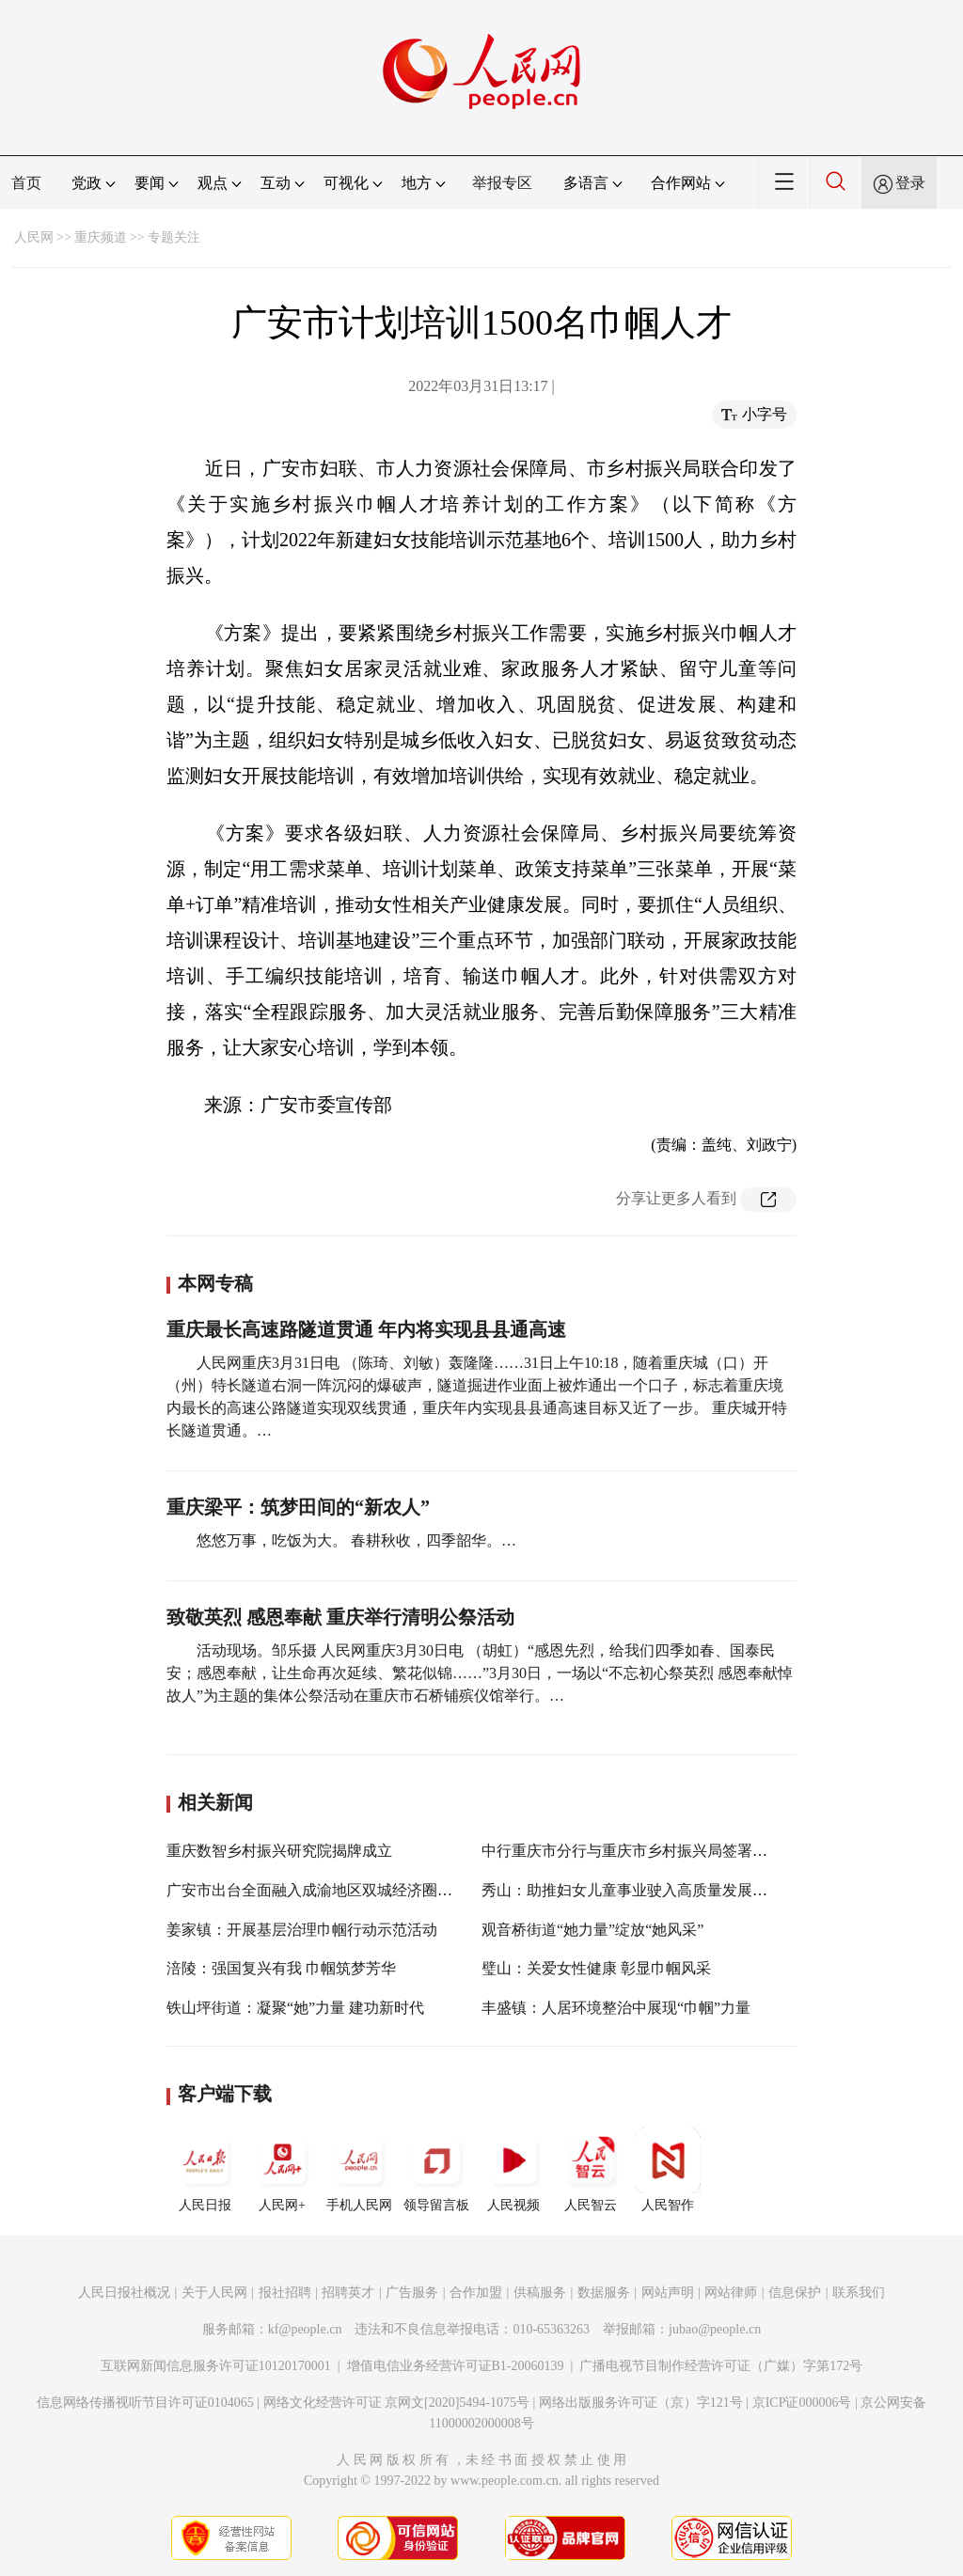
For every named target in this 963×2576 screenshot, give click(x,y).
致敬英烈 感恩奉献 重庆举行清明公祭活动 (340, 1617)
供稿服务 (539, 2292)
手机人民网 (359, 2170)
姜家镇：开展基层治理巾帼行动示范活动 (301, 1930)
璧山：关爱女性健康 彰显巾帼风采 (596, 1968)
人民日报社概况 (124, 2292)
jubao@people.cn (715, 2329)
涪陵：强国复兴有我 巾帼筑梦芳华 (281, 1968)
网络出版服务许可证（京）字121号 (641, 2402)
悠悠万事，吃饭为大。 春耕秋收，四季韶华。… (356, 1540)
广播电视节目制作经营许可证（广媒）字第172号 (720, 2366)
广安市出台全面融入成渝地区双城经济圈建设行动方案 (347, 1890)
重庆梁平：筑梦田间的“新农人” (298, 1507)
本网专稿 (215, 1283)
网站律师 (730, 2292)
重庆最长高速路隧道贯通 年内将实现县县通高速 (366, 1329)
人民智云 (591, 2170)
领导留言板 (436, 2170)
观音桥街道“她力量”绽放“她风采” (592, 1930)
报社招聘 (285, 2292)
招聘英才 (348, 2292)
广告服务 (412, 2292)
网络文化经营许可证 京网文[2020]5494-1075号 (396, 2402)
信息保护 (794, 2292)
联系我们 (858, 2292)
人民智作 (668, 2170)
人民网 (34, 237)
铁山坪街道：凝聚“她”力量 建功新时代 (295, 2008)
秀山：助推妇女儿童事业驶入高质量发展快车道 (639, 1890)
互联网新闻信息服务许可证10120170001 (216, 2366)
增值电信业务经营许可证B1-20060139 (455, 2366)
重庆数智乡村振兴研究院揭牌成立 (279, 1851)
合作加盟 (476, 2292)
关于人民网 (214, 2292)
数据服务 (603, 2292)
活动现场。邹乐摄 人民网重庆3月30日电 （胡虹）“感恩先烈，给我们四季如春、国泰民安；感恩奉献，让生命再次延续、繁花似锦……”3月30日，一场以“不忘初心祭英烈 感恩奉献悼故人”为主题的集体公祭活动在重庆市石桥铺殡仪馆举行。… (479, 1673)
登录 (910, 183)
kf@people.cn (305, 2329)
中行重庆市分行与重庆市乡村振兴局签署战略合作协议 (662, 1851)
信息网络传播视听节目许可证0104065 (145, 2402)
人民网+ (282, 2170)
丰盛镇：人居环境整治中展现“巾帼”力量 (616, 2008)
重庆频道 (100, 237)
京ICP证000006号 (802, 2402)
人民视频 (513, 2170)
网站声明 (667, 2292)
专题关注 (174, 237)
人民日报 (205, 2170)
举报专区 (502, 183)
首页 (26, 183)
